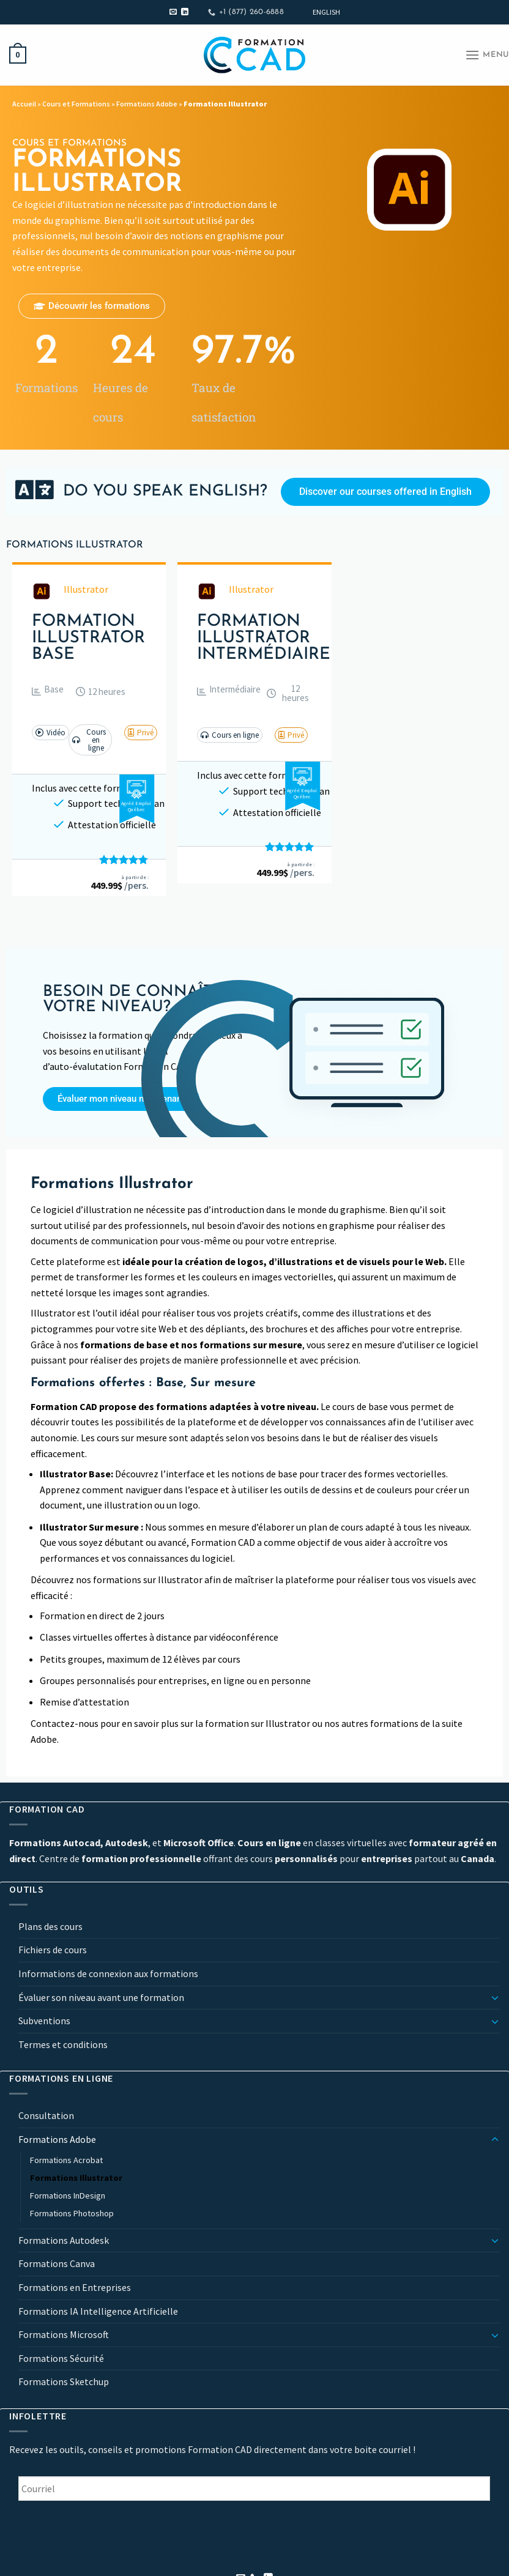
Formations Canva (56, 2263)
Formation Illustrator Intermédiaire (263, 638)
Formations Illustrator (76, 2177)
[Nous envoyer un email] (173, 12)
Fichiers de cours (52, 1949)
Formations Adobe (146, 103)
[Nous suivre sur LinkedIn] (184, 12)
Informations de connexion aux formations (108, 1973)
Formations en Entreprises (74, 2287)
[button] (48, 692)
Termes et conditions (63, 2044)
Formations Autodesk (63, 2240)
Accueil (24, 103)
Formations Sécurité (61, 2358)
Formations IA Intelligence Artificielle (98, 2311)
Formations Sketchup (63, 2381)
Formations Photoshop (72, 2213)
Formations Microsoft (63, 2334)
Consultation (46, 2115)
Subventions (44, 2020)
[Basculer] (495, 1997)
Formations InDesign (67, 2195)
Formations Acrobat (66, 2160)
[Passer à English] (326, 12)
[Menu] (487, 55)
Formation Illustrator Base (88, 638)
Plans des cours (50, 1926)
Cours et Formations (76, 103)
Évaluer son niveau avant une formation (101, 1997)
